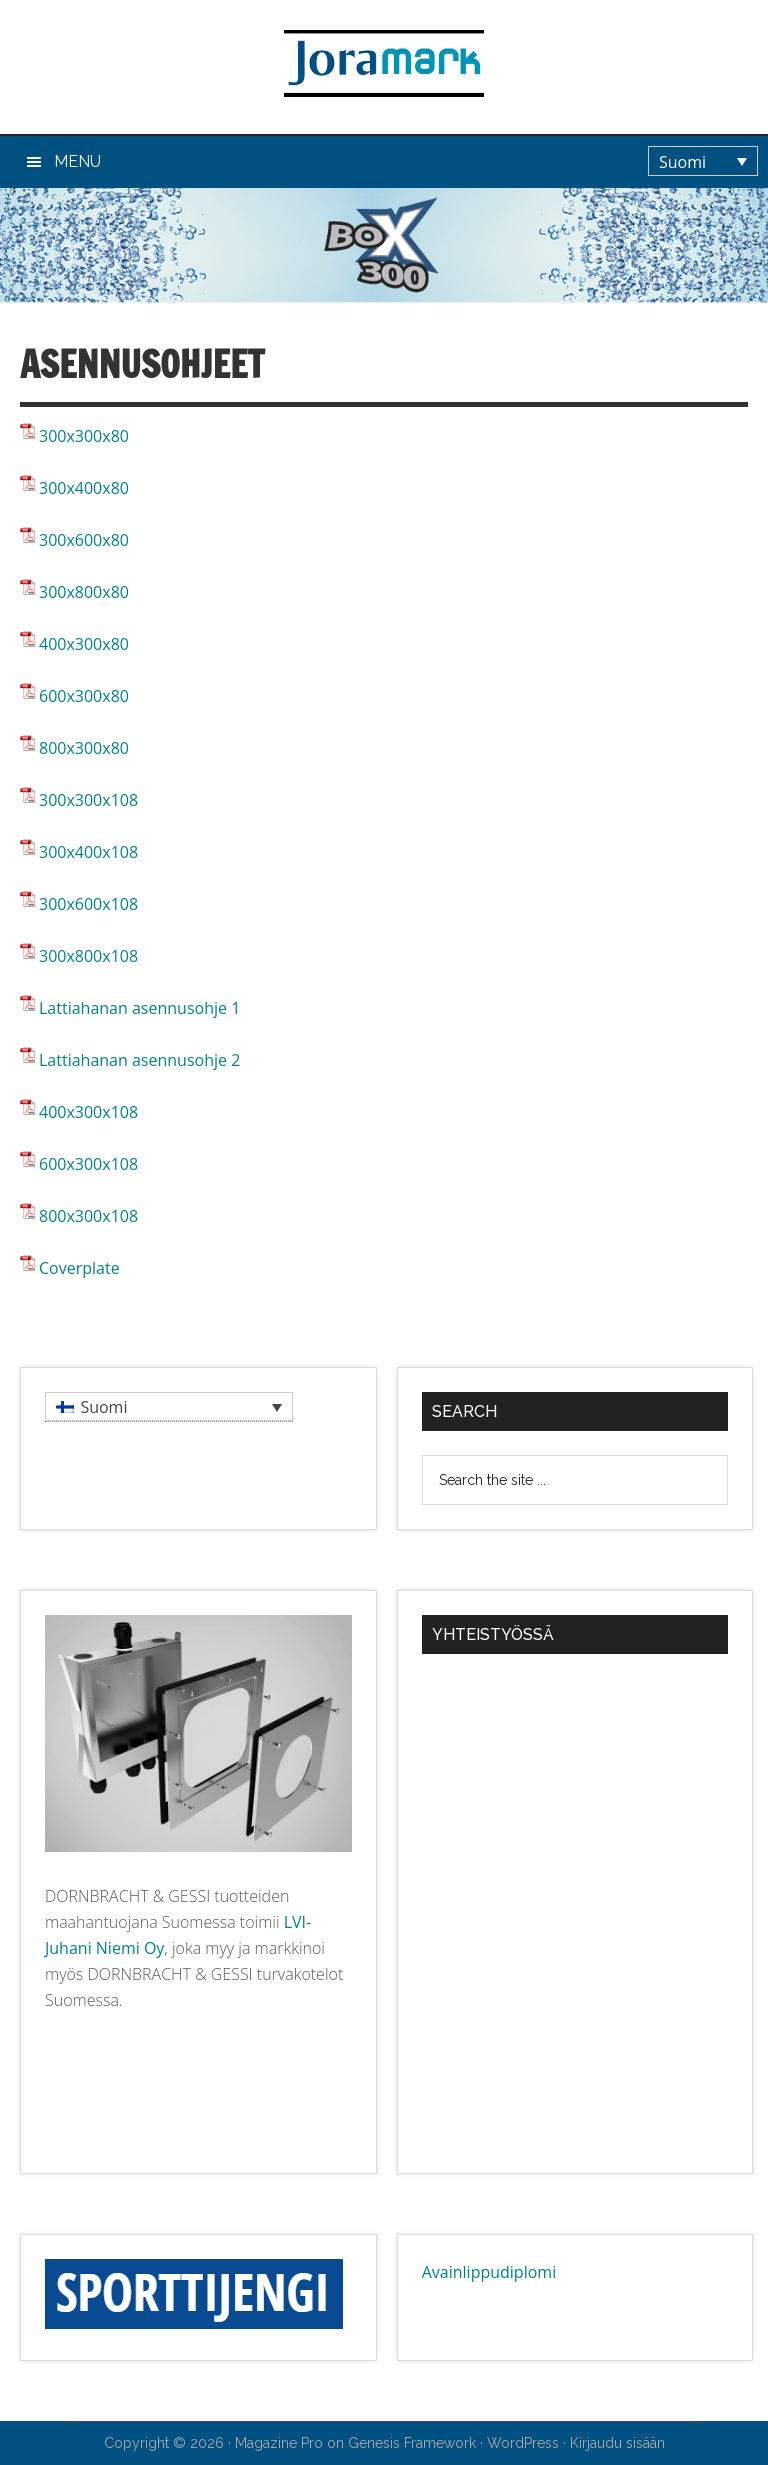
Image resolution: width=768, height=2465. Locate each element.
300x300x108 (88, 800)
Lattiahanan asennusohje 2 (139, 1060)
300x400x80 (84, 488)
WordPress (523, 2443)
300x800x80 (84, 592)
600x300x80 (84, 696)
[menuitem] (703, 161)
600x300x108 (88, 1164)
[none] (708, 161)
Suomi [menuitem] (682, 162)
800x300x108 (88, 1216)
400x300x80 (84, 644)
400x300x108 (88, 1112)
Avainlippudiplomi (489, 2272)
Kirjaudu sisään (617, 2443)
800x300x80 (84, 748)
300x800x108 (88, 956)
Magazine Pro (279, 2443)
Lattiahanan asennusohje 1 (139, 1008)
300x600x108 (88, 904)
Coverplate (79, 1268)
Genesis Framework (412, 2443)
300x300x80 (84, 436)
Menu (77, 161)
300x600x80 (84, 540)
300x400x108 (88, 852)
